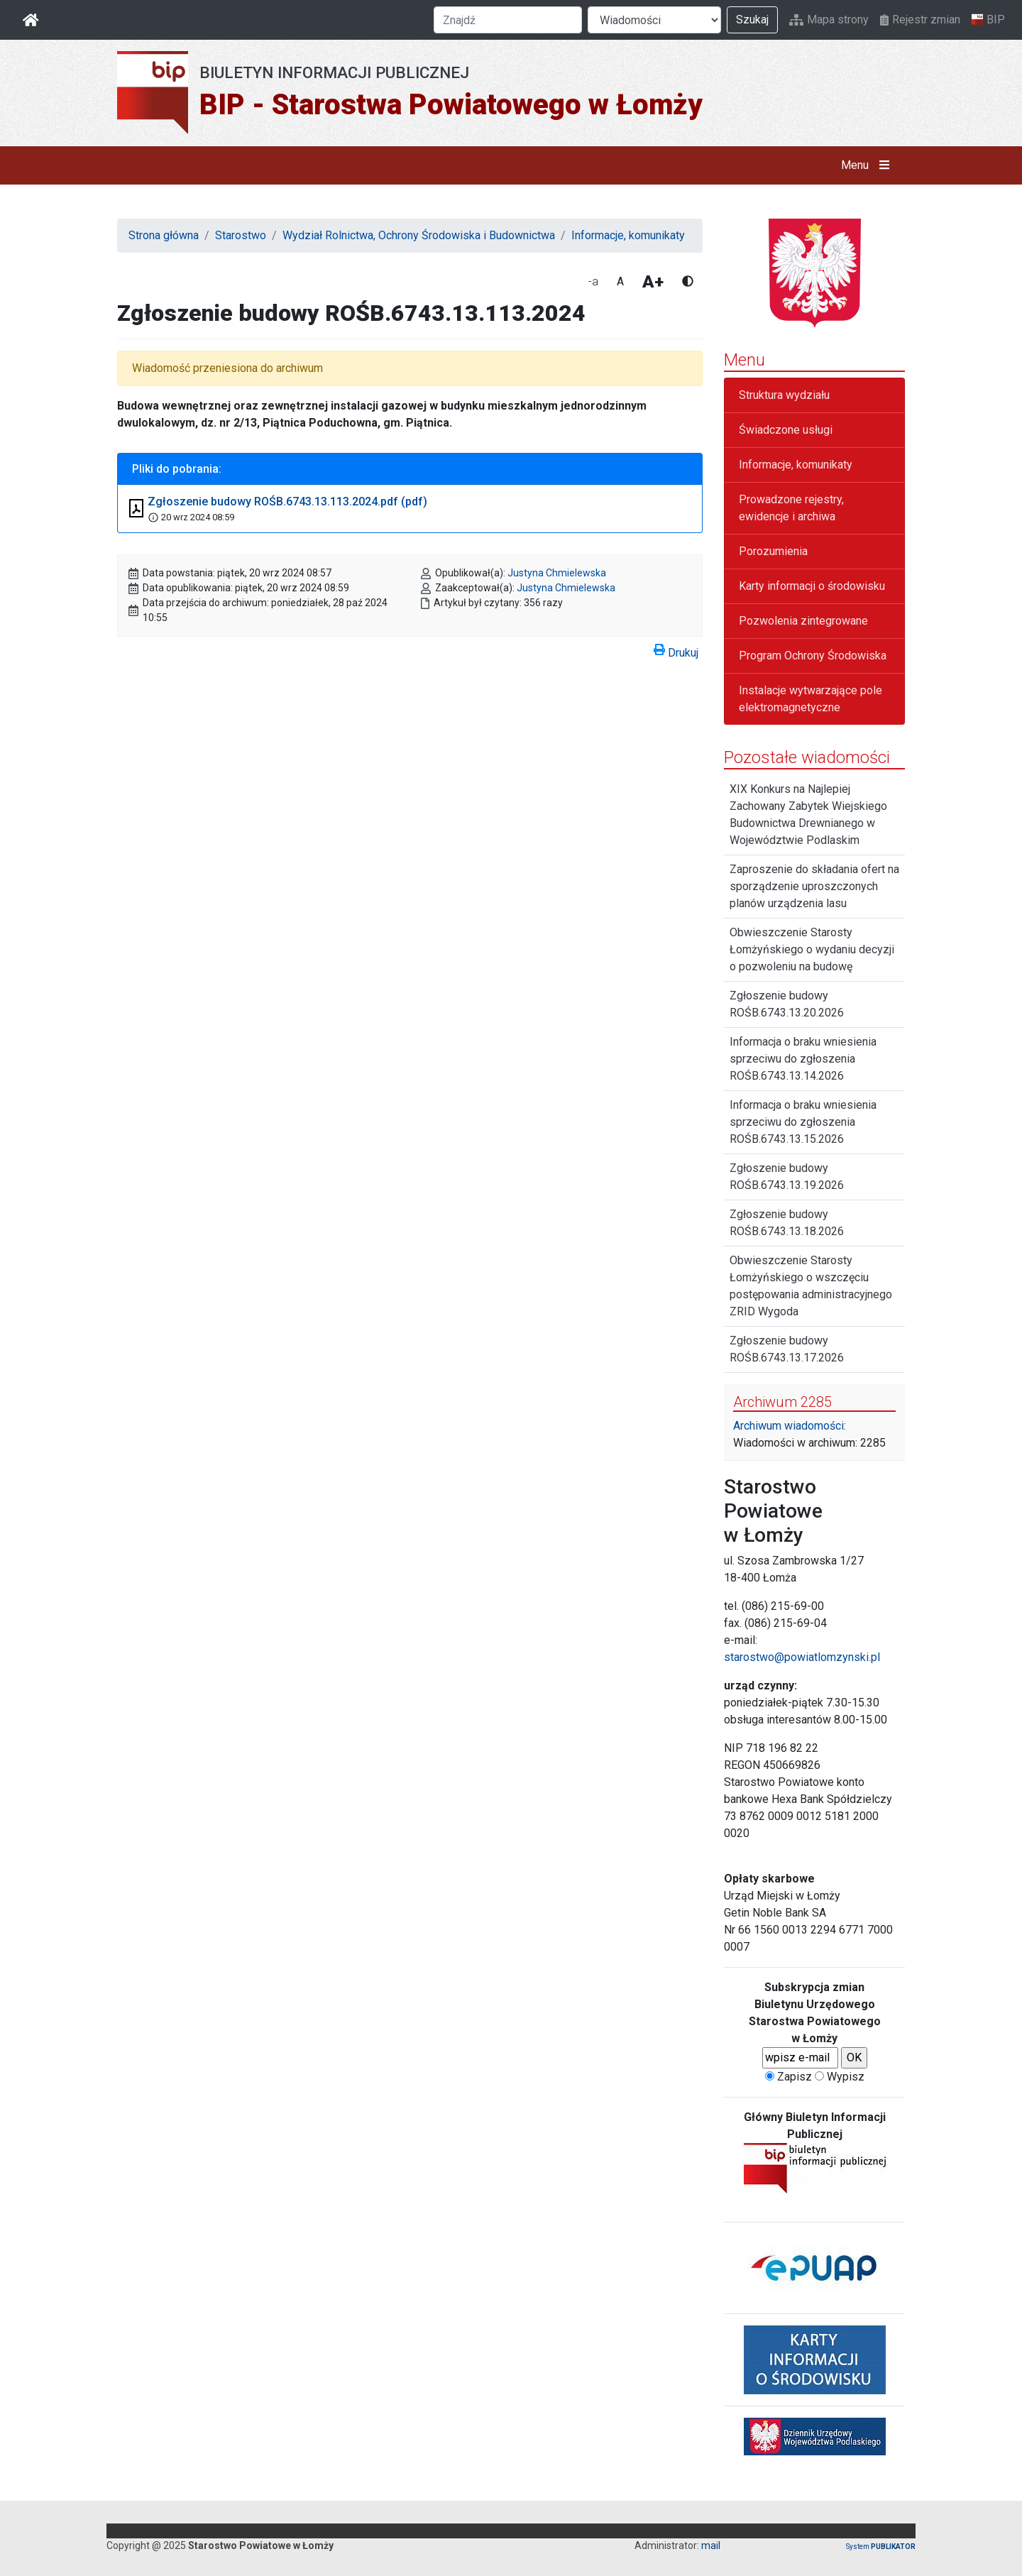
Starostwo (240, 235)
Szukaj (752, 19)
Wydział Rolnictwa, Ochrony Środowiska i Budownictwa (418, 235)
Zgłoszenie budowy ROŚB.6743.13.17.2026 (787, 1349)
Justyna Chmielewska (556, 573)
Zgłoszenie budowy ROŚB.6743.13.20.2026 (787, 1004)
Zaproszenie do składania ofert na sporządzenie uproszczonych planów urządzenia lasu (814, 886)
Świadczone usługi (786, 430)
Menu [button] (868, 165)
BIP (988, 20)
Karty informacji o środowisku (812, 586)
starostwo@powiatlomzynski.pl (802, 1657)
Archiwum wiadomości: (789, 1425)
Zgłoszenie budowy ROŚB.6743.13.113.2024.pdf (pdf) (287, 501)
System (881, 2546)
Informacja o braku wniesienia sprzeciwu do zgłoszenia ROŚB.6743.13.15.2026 (803, 1122)
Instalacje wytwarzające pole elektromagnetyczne (810, 699)
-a (593, 281)
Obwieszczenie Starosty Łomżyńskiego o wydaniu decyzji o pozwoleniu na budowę (812, 949)
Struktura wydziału (784, 395)
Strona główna (163, 235)
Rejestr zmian (920, 19)
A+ (653, 282)
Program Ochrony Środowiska (812, 655)
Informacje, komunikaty (628, 235)
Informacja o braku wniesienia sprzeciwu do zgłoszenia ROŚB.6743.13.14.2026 (803, 1059)
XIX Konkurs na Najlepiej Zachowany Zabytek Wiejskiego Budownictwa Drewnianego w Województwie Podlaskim (808, 814)
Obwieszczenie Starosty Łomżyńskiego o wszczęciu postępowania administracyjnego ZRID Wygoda (811, 1286)
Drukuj (676, 650)
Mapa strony (829, 19)
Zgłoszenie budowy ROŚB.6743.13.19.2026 (787, 1176)
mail (710, 2545)
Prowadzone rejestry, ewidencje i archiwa (791, 508)
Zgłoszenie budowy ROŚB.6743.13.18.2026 (787, 1222)
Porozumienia (773, 551)
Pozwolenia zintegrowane (803, 620)
